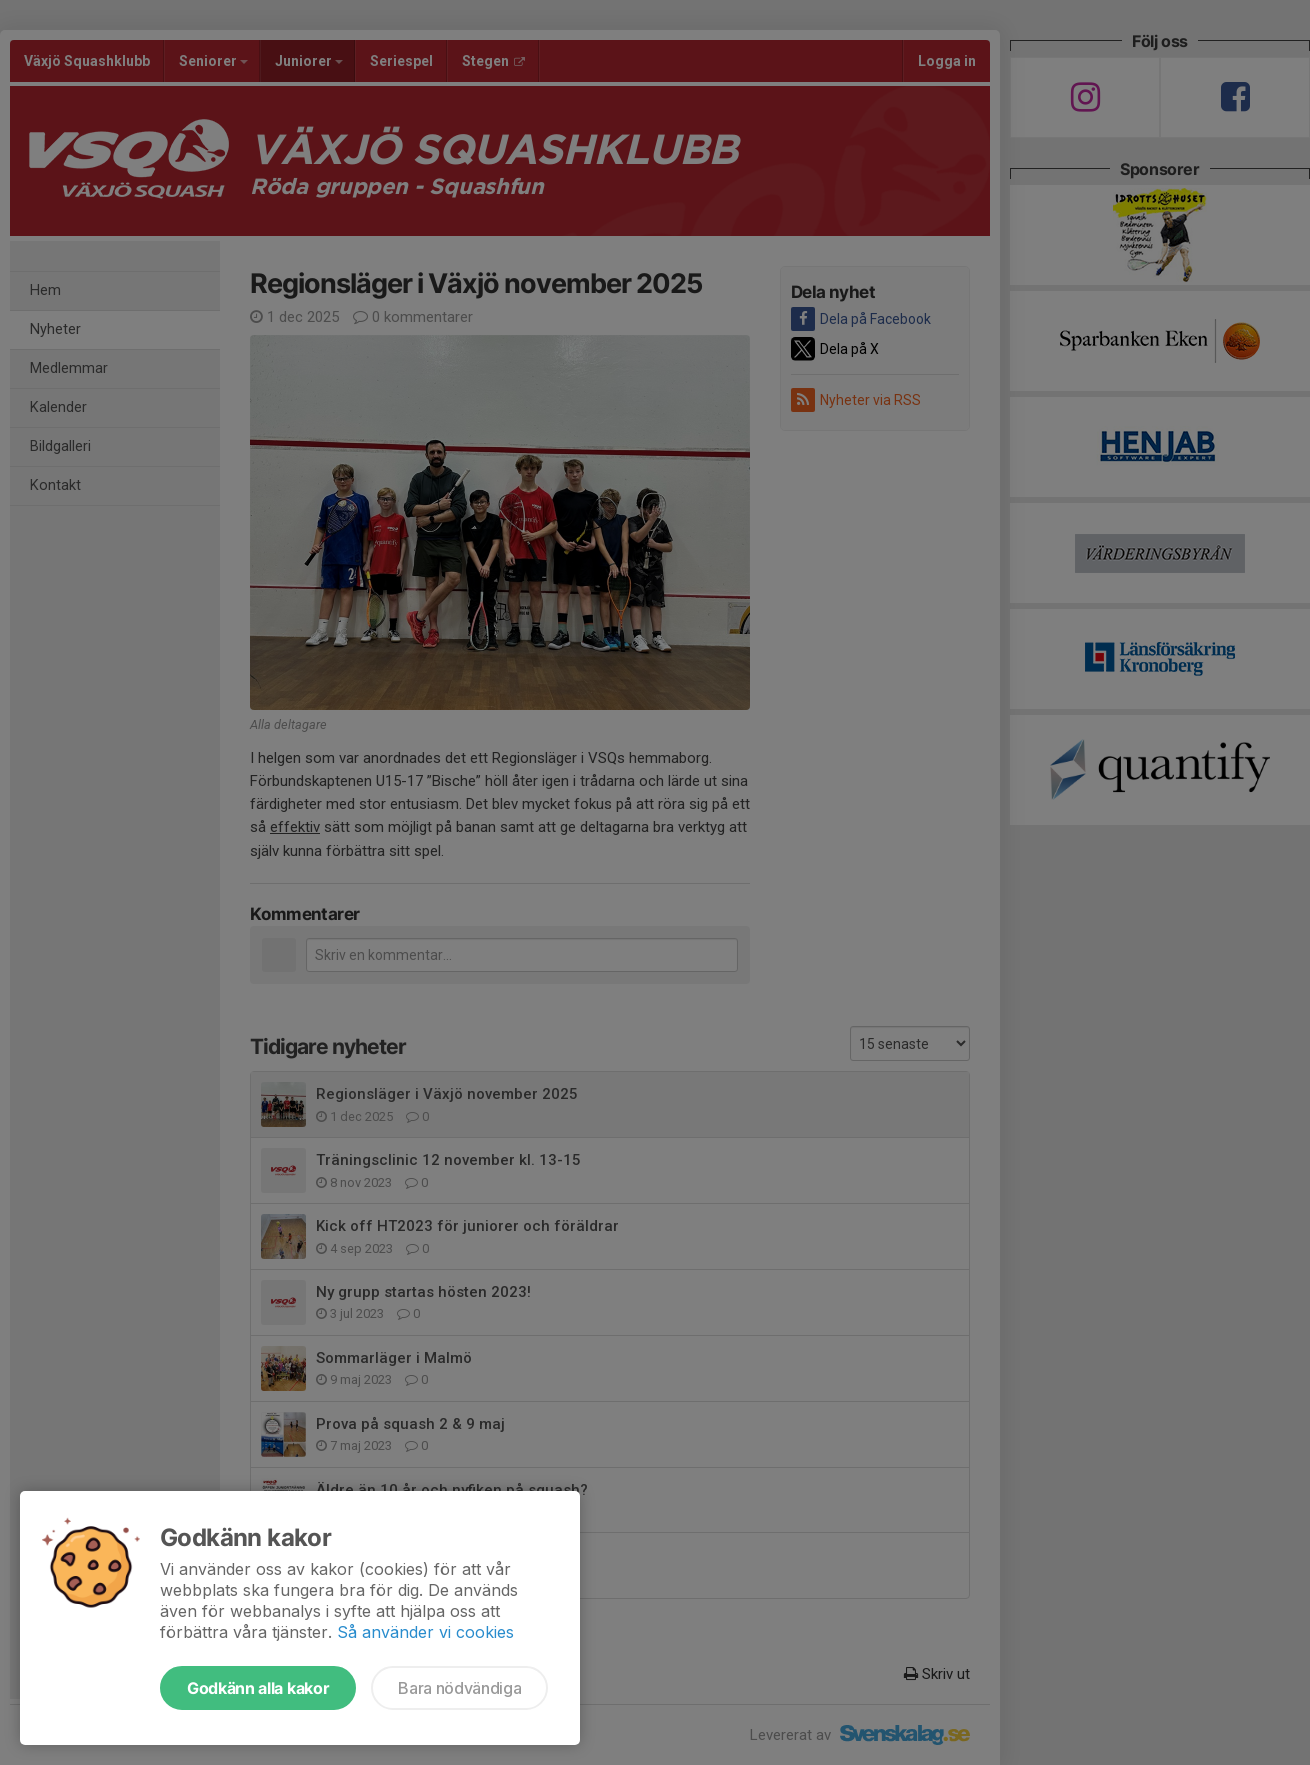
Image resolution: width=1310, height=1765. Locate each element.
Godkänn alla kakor (258, 1688)
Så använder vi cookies (425, 1632)
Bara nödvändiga (459, 1688)
